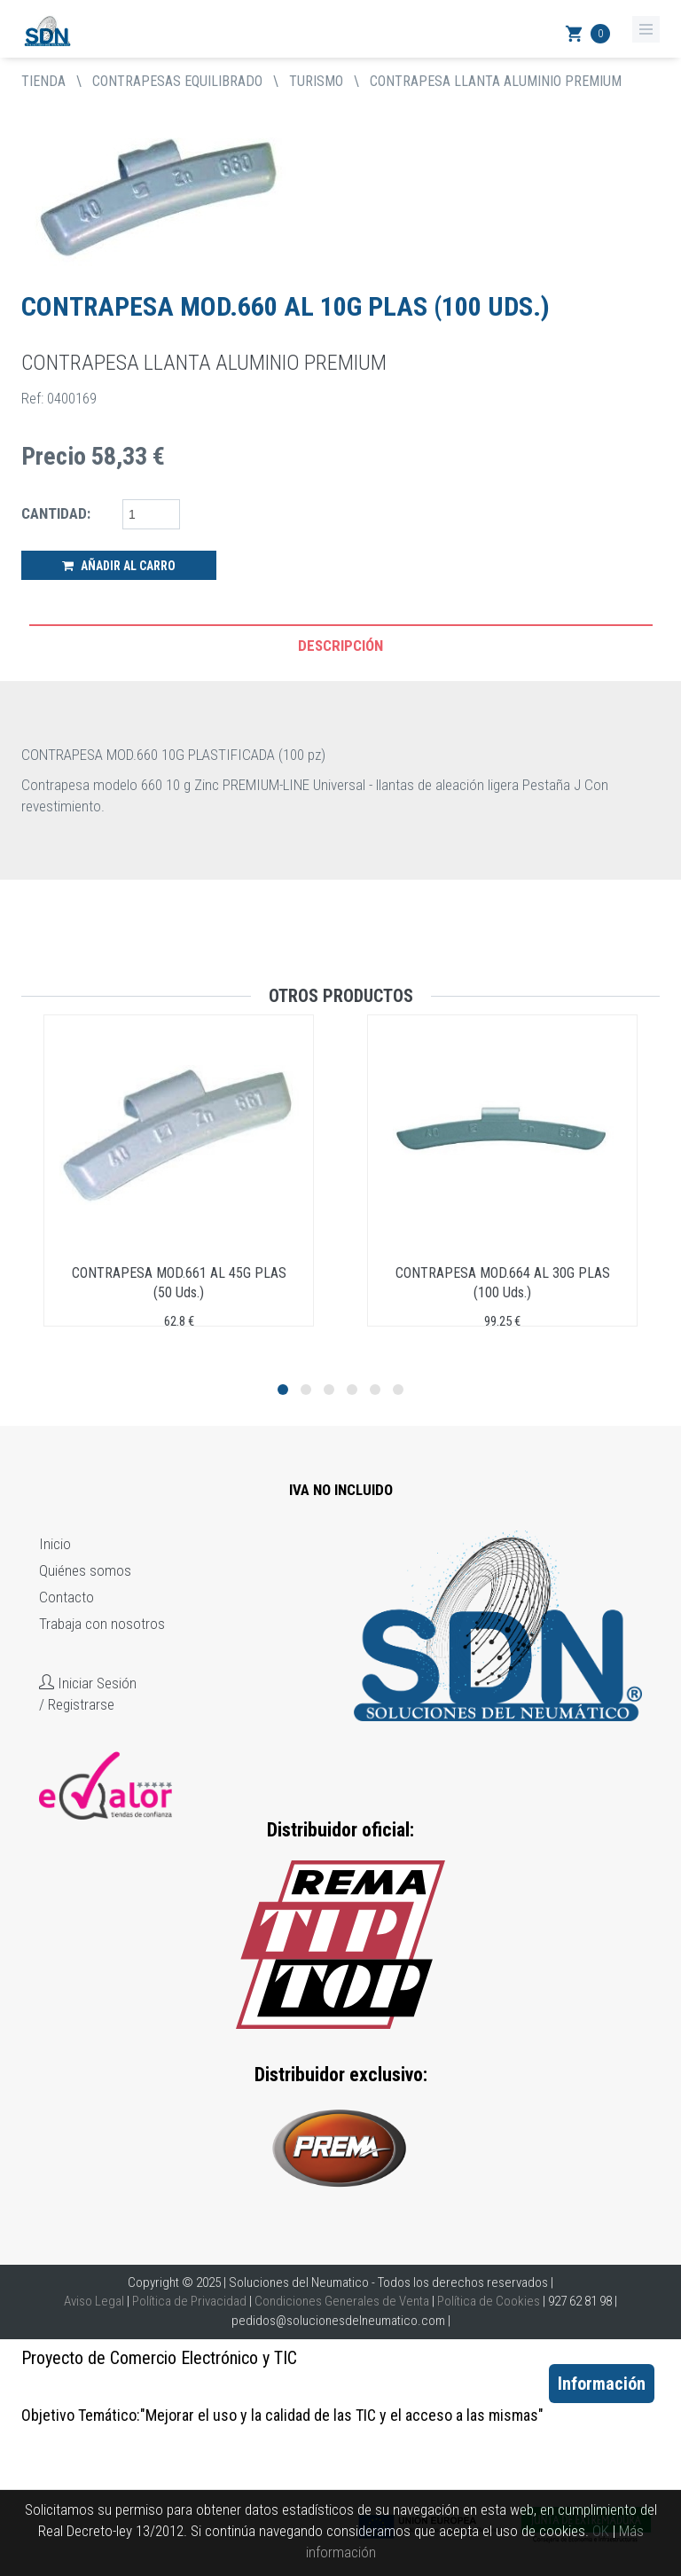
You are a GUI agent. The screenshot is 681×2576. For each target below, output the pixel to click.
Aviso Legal (94, 2301)
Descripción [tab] (340, 645)
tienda (43, 81)
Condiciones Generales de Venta (341, 2301)
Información (602, 2383)
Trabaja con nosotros (102, 1624)
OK (600, 2531)
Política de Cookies (488, 2301)
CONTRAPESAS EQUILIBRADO (177, 81)
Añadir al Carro (119, 566)
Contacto (66, 1597)
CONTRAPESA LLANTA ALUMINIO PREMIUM (496, 81)
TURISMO (316, 81)
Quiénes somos (85, 1570)
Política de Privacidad (189, 2301)
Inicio (55, 1544)
